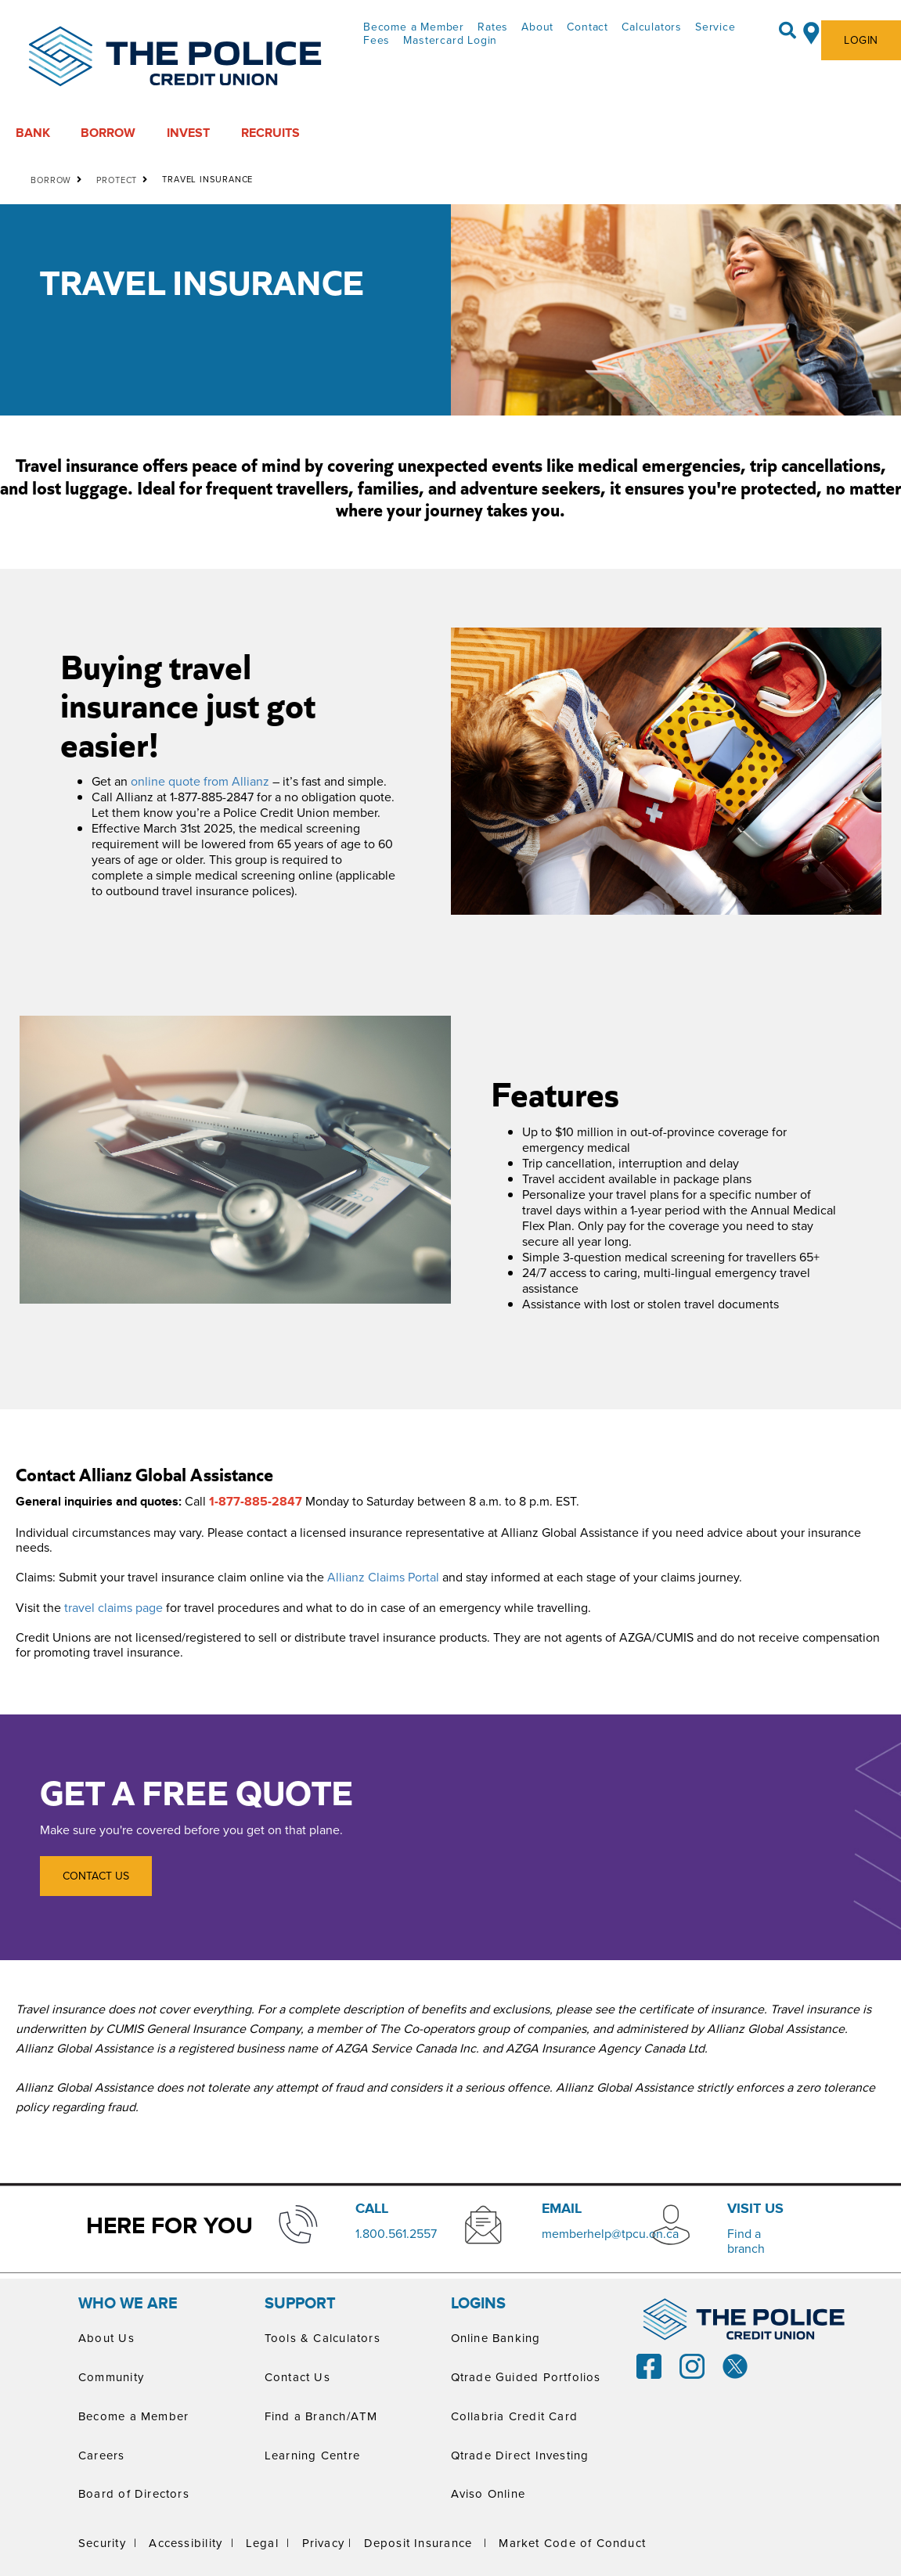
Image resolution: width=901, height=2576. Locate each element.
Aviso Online (488, 2493)
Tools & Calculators (322, 2338)
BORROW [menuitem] (108, 133)
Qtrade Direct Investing (520, 2455)
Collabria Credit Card (514, 2416)
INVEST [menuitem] (188, 133)
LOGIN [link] (861, 40)
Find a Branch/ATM (321, 2416)
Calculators (652, 26)
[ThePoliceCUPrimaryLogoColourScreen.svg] (175, 57)
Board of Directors (133, 2493)
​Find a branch (746, 2241)
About (537, 26)
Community (111, 2377)
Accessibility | (191, 2543)
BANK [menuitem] (33, 133)
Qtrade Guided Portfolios (526, 2377)
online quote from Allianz (200, 781)
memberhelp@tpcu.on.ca (610, 2233)
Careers (101, 2455)
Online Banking (496, 2338)
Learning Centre (312, 2455)
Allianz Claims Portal (383, 1576)
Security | (107, 2543)
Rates (493, 26)
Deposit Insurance (418, 2543)
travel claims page (113, 1607)
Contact (587, 26)
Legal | (268, 2543)
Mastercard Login (450, 40)
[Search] (787, 30)
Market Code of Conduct (572, 2543)
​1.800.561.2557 (396, 2233)
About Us (106, 2338)
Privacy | (327, 2543)
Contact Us (297, 2377)
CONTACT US (84, 1876)
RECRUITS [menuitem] (270, 133)
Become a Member (413, 26)
